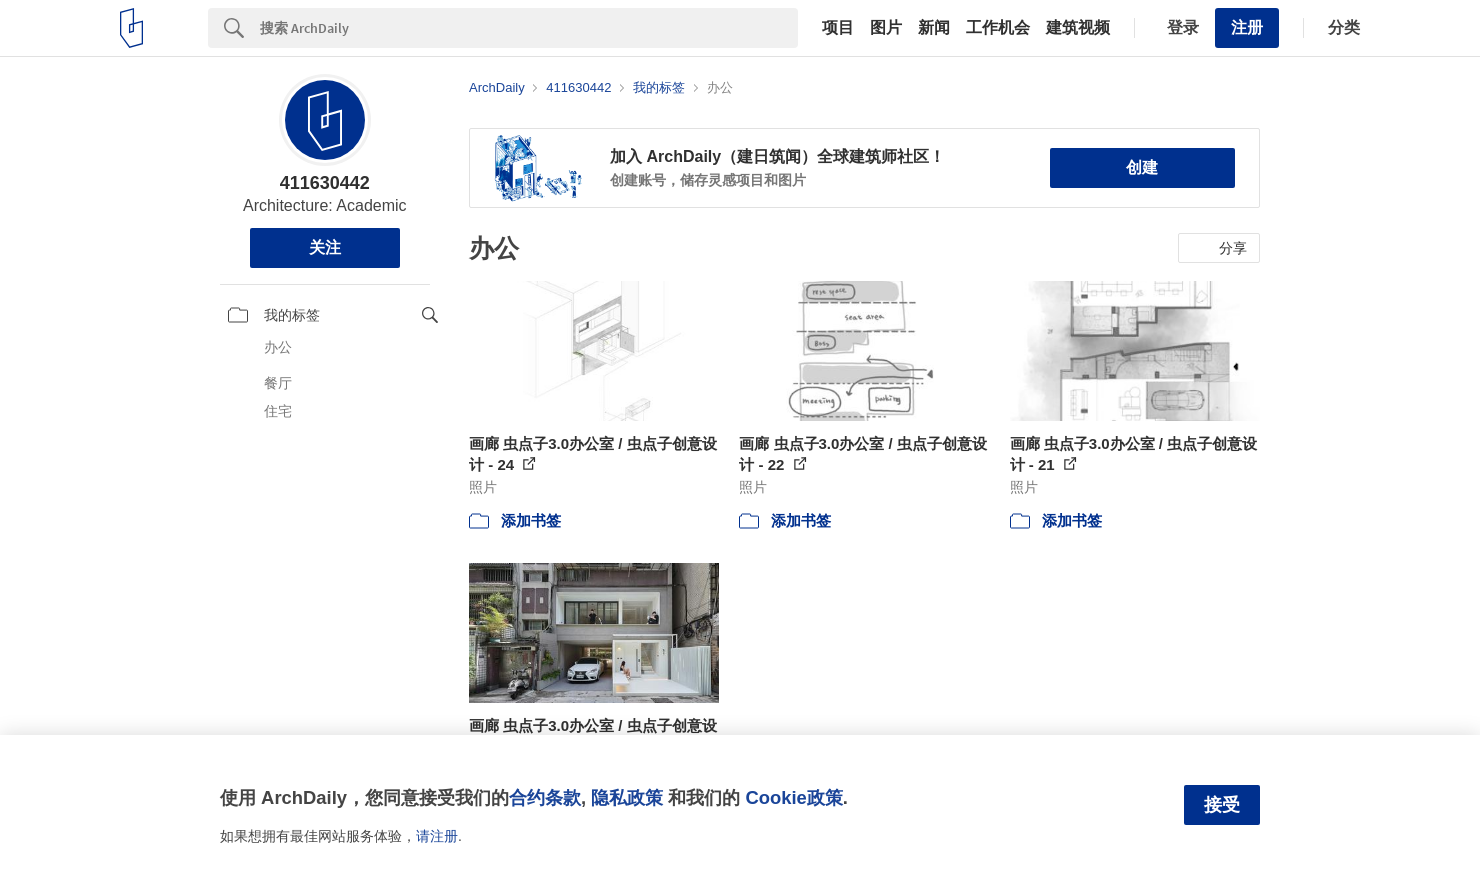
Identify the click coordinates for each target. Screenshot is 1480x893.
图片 (886, 28)
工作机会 (998, 28)
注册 (1247, 27)
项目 (838, 28)
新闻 (934, 28)
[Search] (529, 28)
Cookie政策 (793, 797)
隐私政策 (627, 797)
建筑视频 (1078, 28)
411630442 (325, 183)
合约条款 (545, 797)
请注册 (437, 836)
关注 (325, 247)
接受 (1222, 805)
